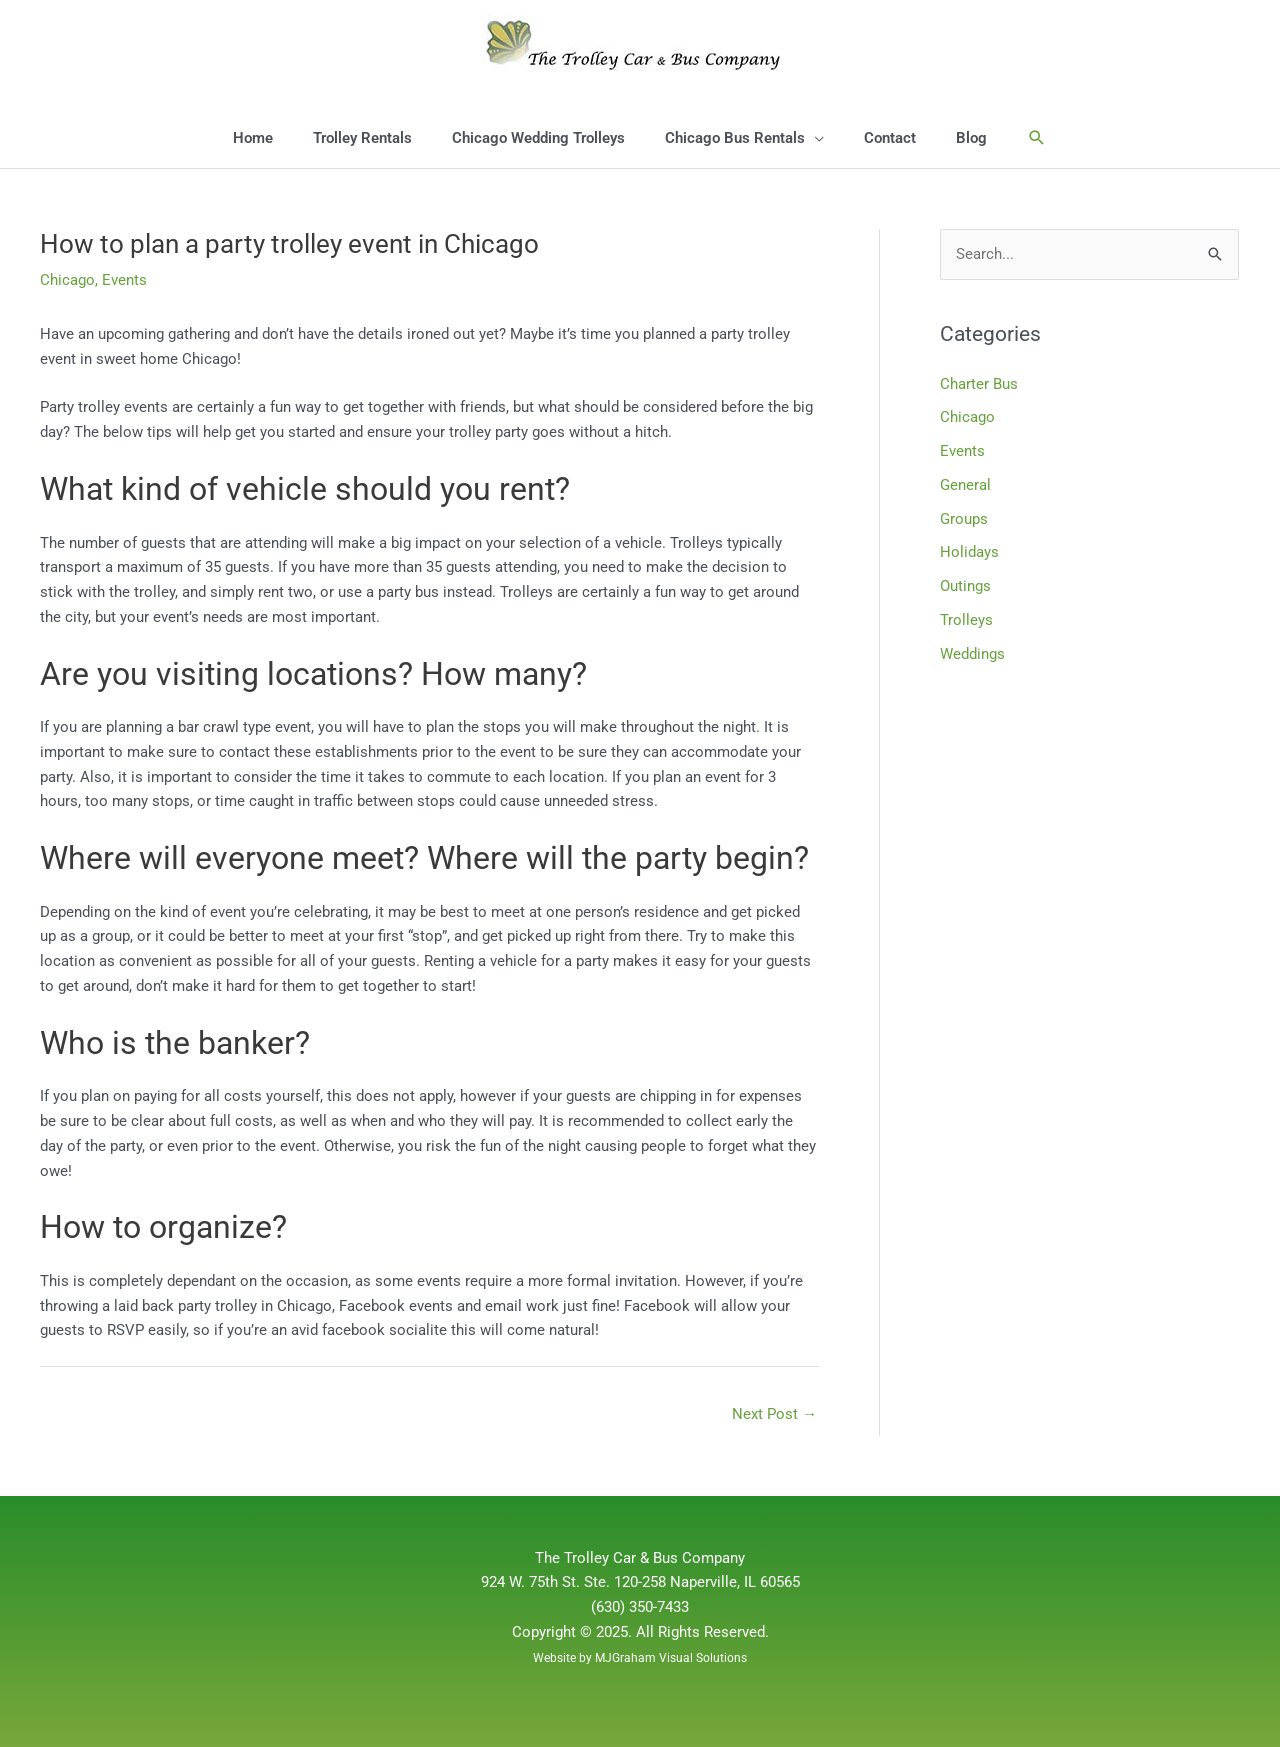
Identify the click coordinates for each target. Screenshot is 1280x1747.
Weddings (972, 654)
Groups (964, 519)
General (965, 485)
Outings (965, 586)
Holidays (969, 552)
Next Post (774, 1414)
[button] (1037, 138)
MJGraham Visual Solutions (671, 1658)
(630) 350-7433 (640, 1607)
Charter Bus (979, 384)
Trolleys (966, 620)
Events (124, 280)
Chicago (67, 280)
